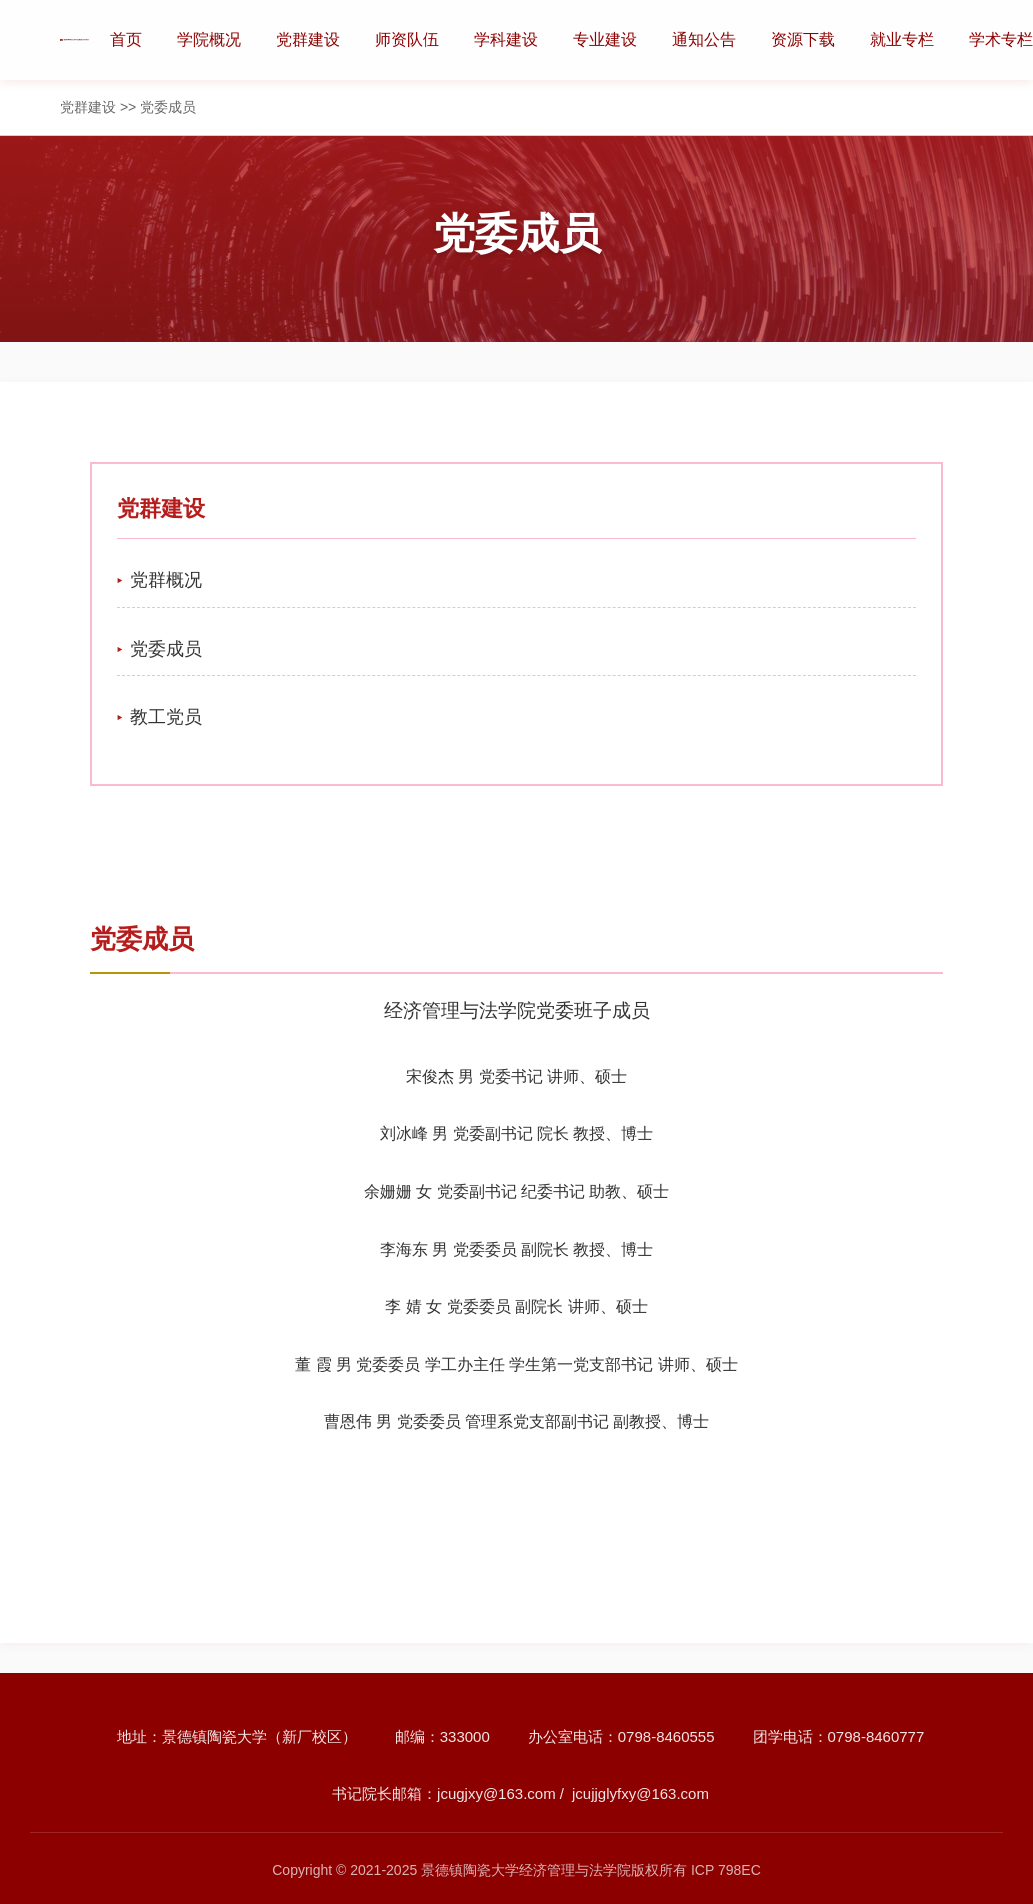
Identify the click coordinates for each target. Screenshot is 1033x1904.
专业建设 (605, 39)
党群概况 (166, 580)
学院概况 (209, 39)
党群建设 (308, 39)
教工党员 (166, 717)
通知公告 (704, 39)
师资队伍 (407, 39)
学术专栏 (1001, 39)
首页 (126, 39)
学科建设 (506, 39)
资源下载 (803, 39)
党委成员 (166, 649)
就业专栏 (902, 39)
